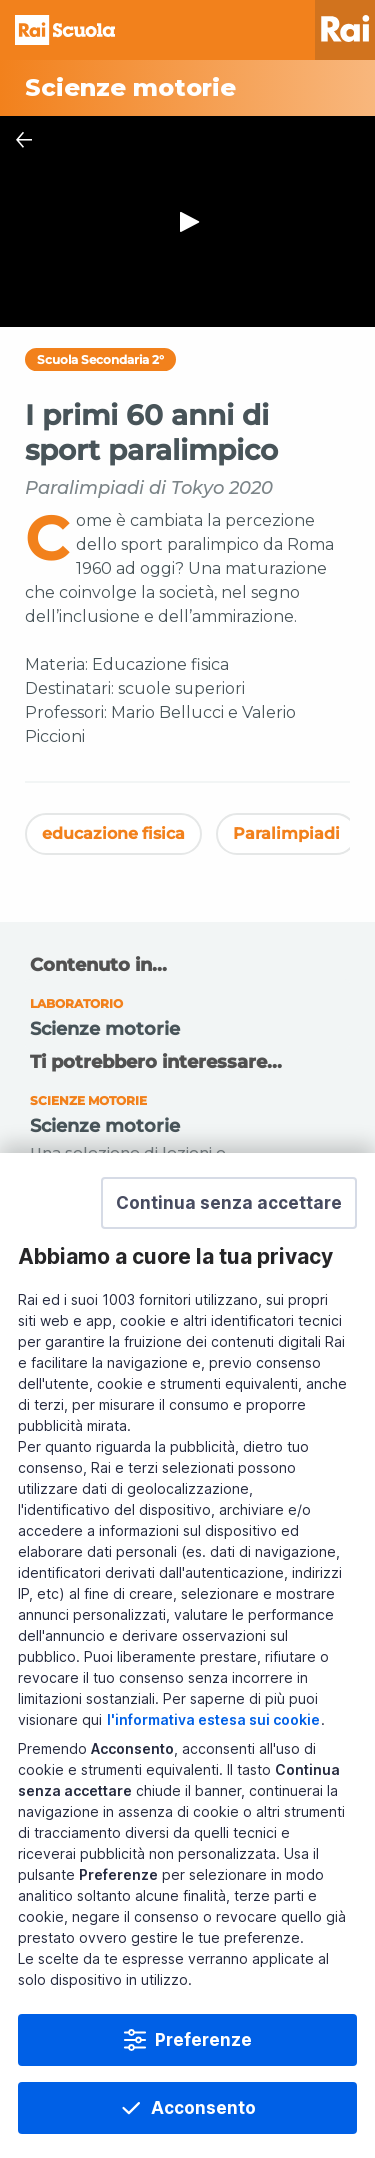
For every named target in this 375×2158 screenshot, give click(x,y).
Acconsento (203, 2108)
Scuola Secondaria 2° (100, 359)
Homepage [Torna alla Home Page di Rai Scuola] (65, 30)
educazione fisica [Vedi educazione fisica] (113, 833)
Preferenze (203, 2040)
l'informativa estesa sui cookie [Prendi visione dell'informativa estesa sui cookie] (213, 1719)
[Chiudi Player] (24, 140)
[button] (229, 1203)
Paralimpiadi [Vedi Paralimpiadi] (286, 833)
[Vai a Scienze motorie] (187, 88)
